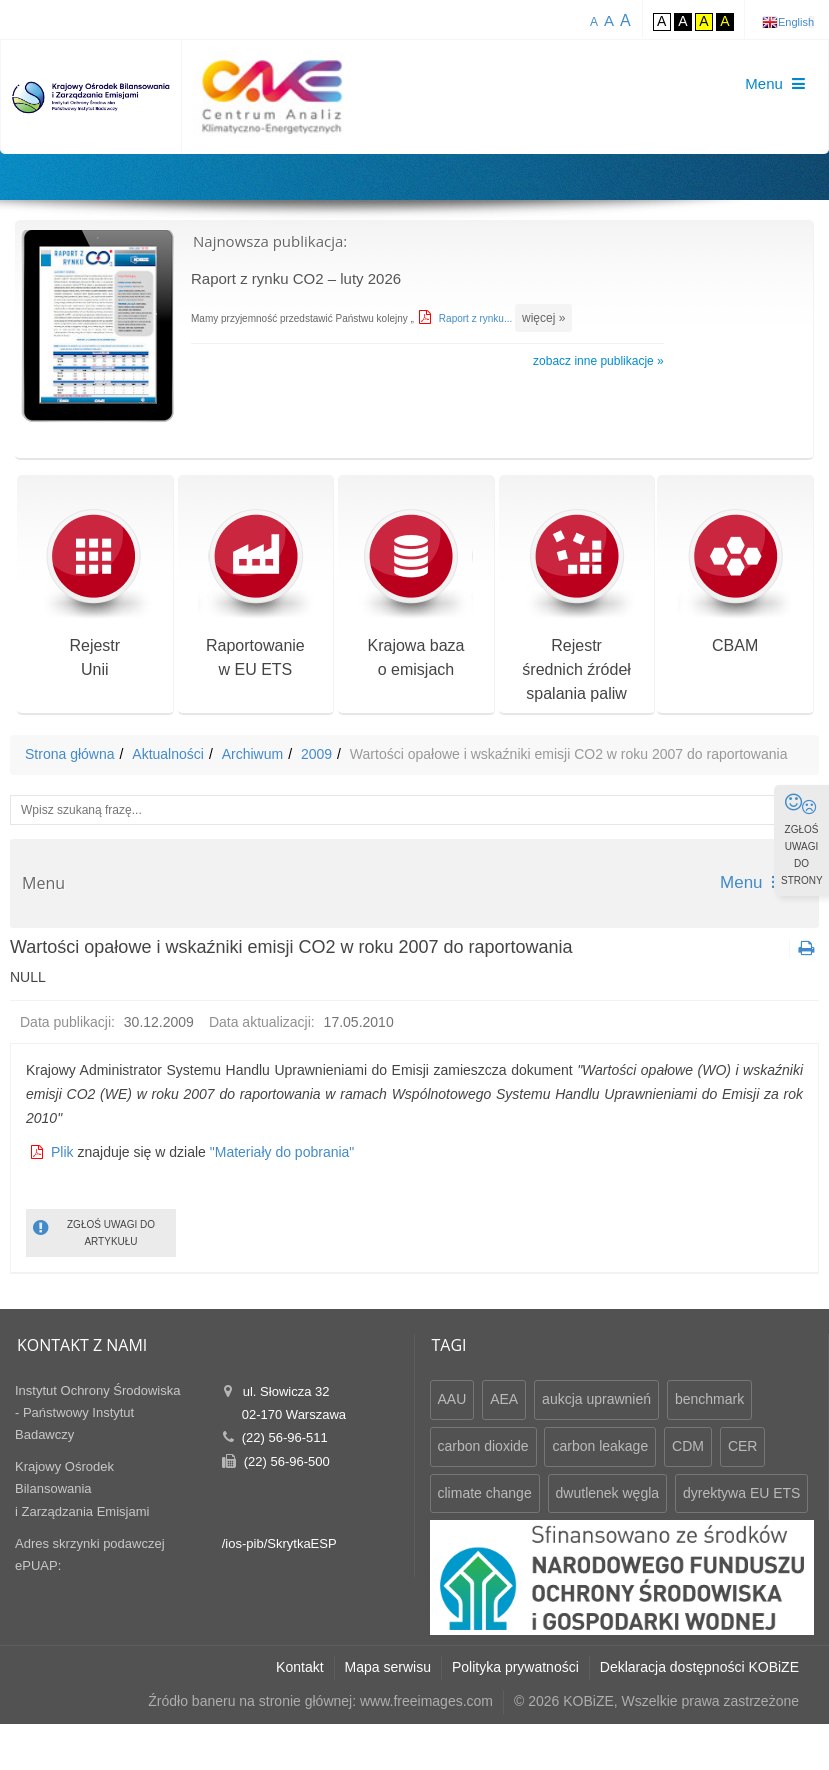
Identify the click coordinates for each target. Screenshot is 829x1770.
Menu (753, 882)
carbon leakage (600, 1446)
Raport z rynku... (477, 318)
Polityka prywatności (515, 1667)
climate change (485, 1493)
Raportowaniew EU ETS (255, 593)
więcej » (543, 318)
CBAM (735, 581)
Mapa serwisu (388, 1667)
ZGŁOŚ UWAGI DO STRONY (802, 839)
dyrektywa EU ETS (741, 1493)
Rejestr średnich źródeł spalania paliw (576, 605)
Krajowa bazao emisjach (415, 593)
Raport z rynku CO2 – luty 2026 (296, 278)
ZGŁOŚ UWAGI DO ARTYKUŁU (94, 1231)
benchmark (709, 1399)
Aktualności (168, 754)
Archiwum (252, 754)
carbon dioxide (483, 1446)
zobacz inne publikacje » (598, 361)
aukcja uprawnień (596, 1399)
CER (743, 1446)
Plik (62, 1152)
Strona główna (70, 754)
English (796, 22)
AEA (504, 1399)
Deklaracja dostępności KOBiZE (699, 1667)
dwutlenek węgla (608, 1493)
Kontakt (299, 1667)
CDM (688, 1446)
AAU (452, 1399)
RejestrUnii (94, 593)
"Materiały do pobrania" (282, 1152)
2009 (316, 754)
